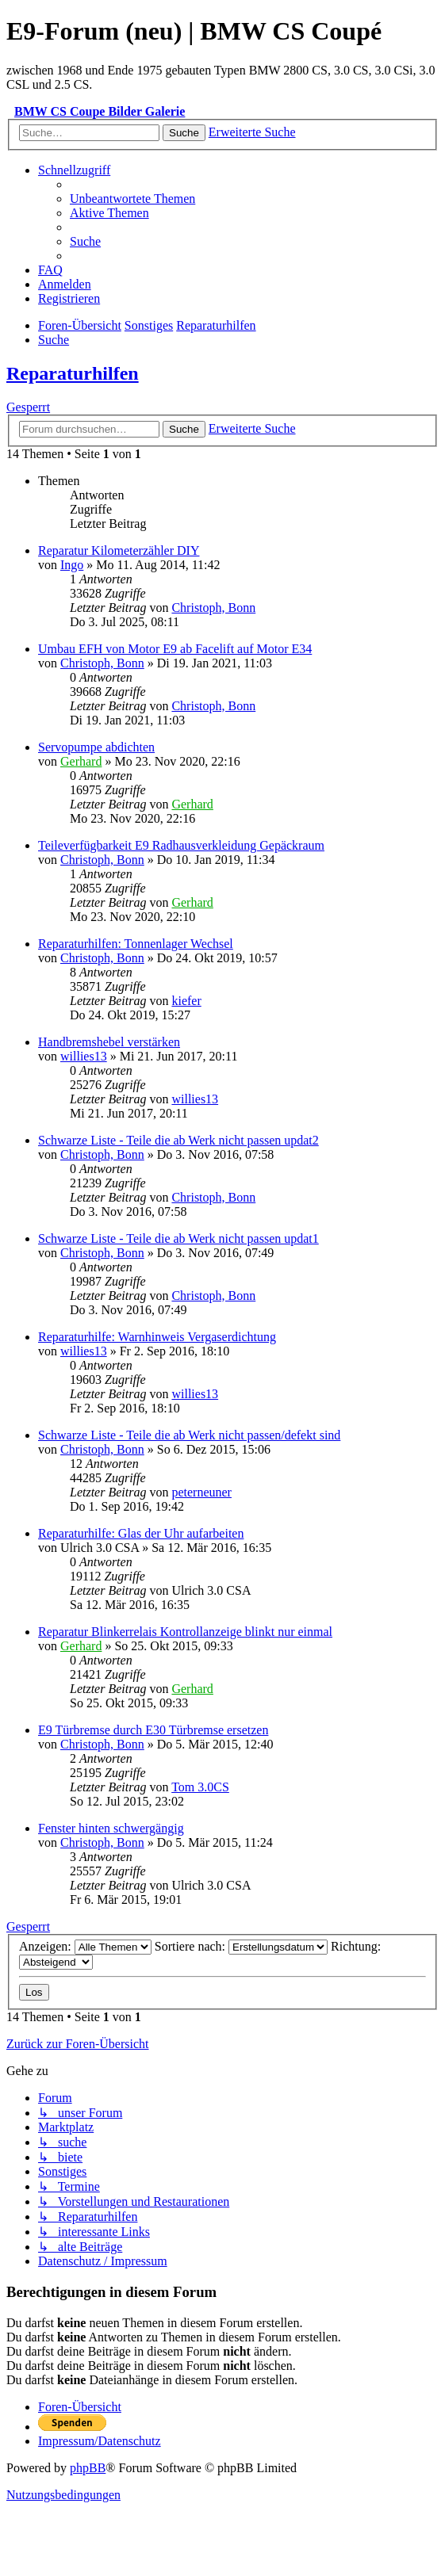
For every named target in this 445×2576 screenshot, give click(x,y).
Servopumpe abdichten (96, 747)
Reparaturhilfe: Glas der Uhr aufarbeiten (141, 1533)
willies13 (83, 1056)
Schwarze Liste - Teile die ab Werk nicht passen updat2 (178, 1140)
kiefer (186, 1000)
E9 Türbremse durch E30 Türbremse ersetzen (153, 1730)
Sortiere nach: (241, 1946)
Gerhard (81, 761)
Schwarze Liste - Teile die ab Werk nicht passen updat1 (178, 1238)
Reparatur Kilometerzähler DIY (118, 550)
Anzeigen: (85, 1946)
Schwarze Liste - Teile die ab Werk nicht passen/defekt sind (189, 1435)
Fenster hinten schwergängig (111, 1828)
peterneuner (201, 1492)
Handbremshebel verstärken (109, 1042)
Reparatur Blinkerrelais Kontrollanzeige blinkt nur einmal (185, 1631)
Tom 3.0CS (200, 1787)
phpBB (87, 2468)
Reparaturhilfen (72, 373)
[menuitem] (132, 198)
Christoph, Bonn (213, 607)
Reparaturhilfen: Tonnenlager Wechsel (135, 943)
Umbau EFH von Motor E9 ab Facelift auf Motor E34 (175, 648)
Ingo (71, 564)
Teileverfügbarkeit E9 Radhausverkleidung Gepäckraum (181, 845)
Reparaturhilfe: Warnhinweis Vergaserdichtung (157, 1336)
